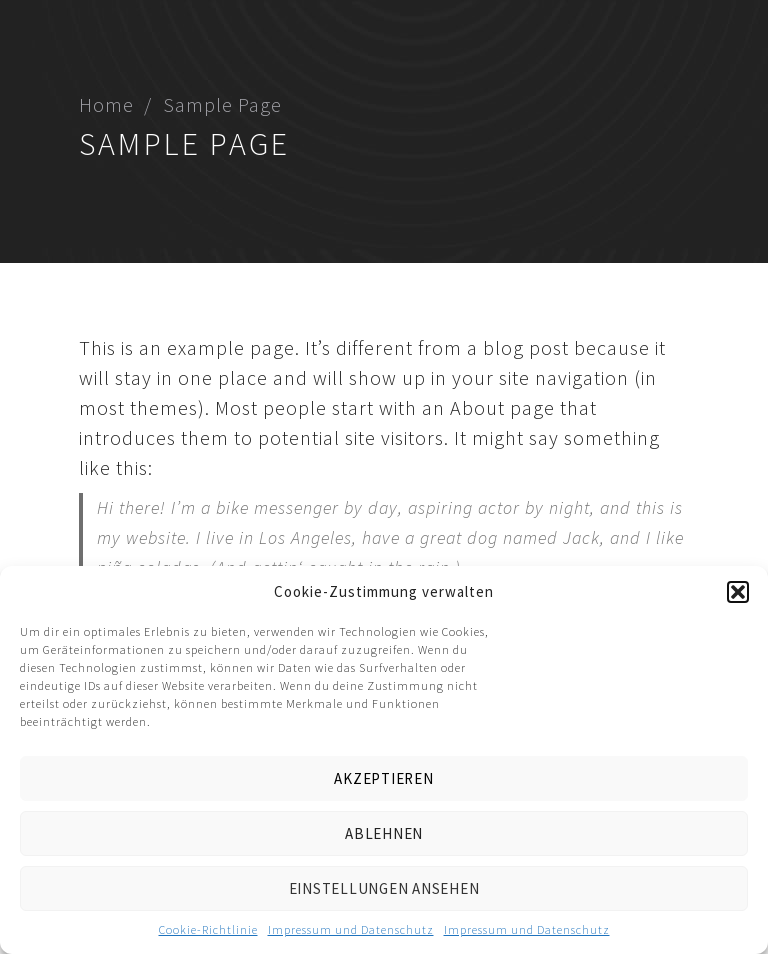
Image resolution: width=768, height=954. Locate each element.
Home (106, 104)
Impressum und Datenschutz (351, 929)
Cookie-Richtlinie (208, 929)
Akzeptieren (383, 778)
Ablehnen (384, 833)
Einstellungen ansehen (384, 888)
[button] (738, 592)
